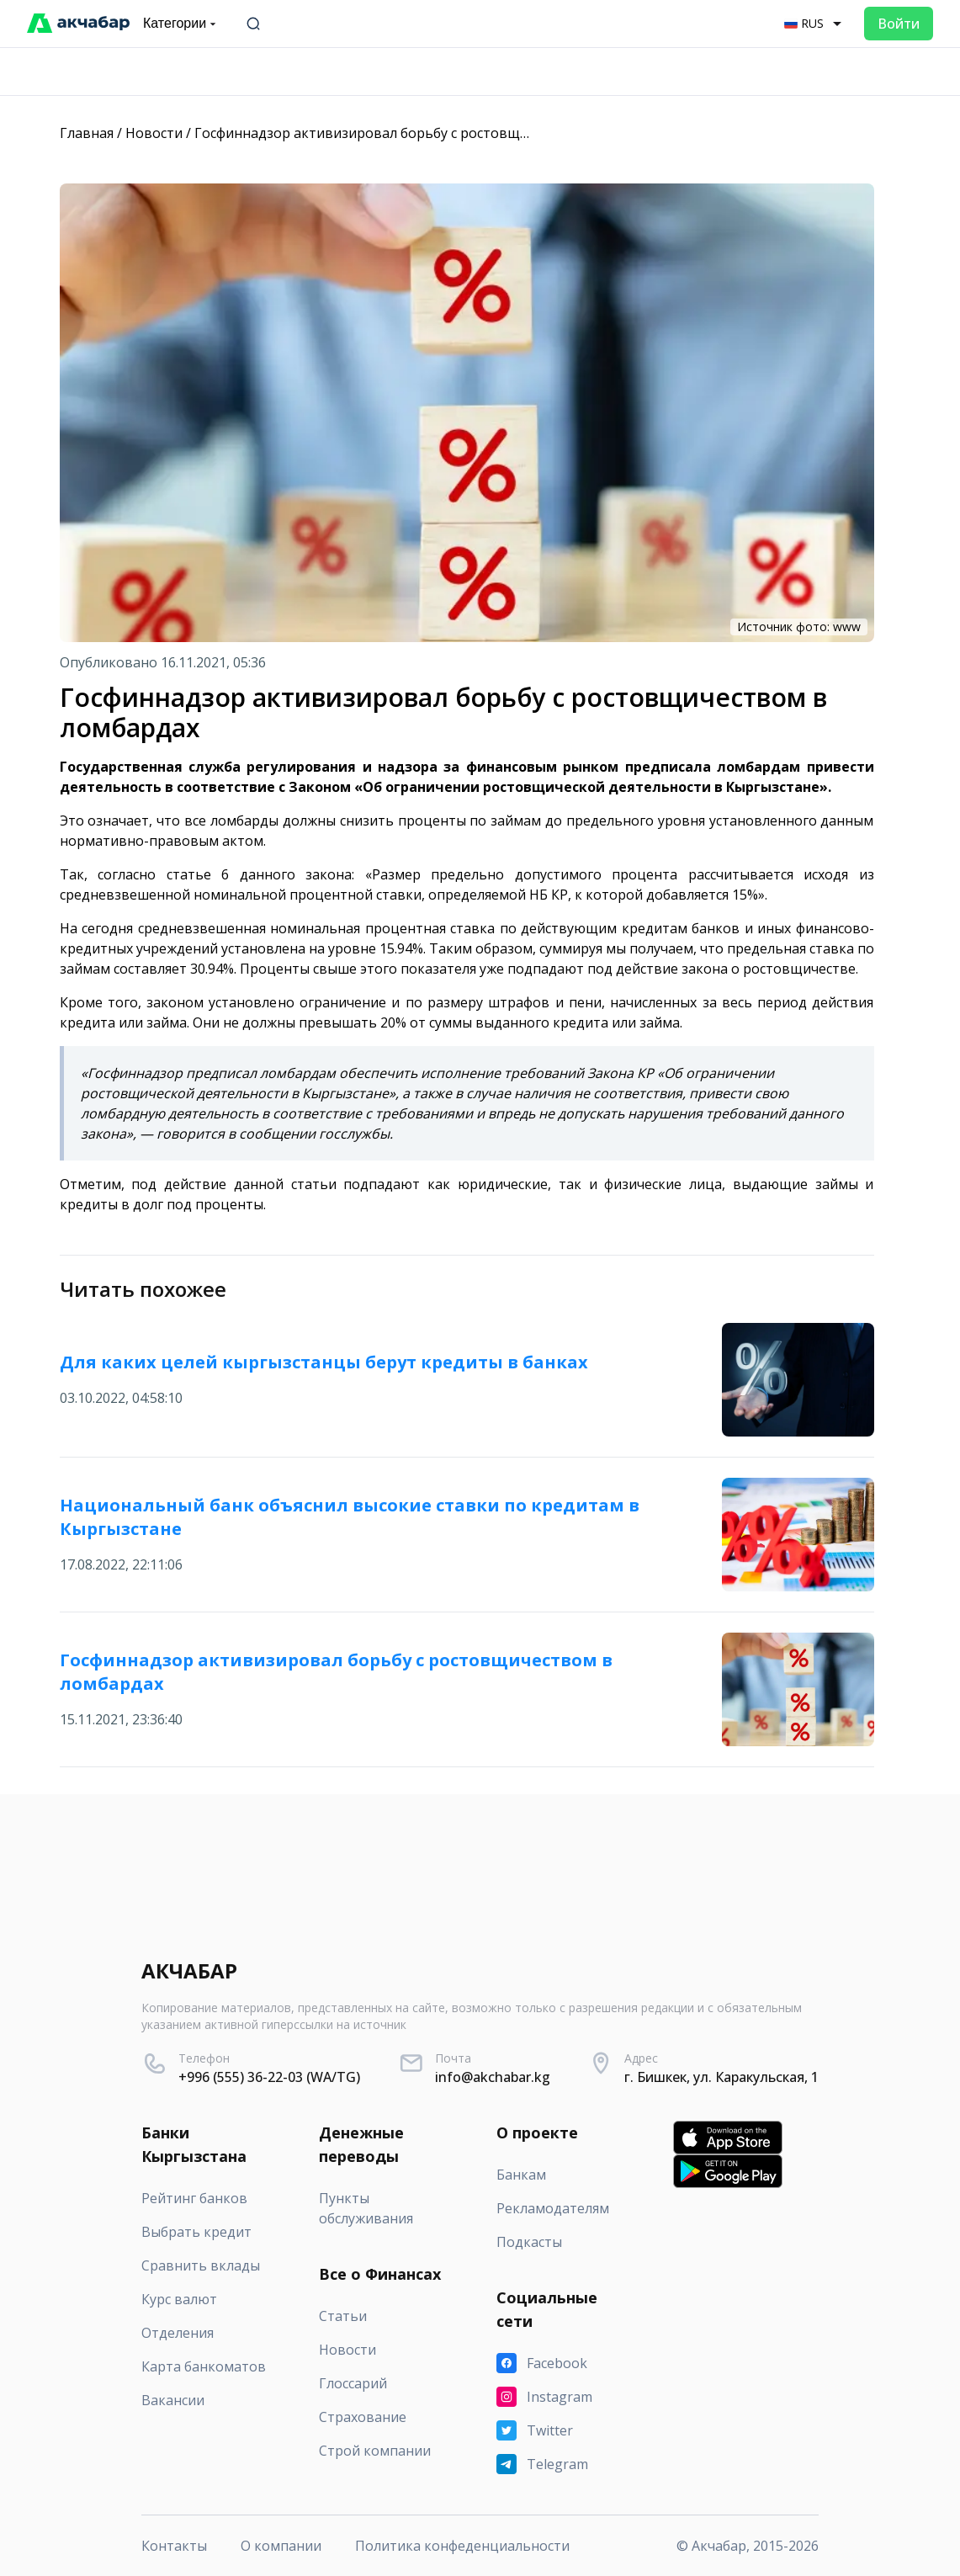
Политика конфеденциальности (462, 2545)
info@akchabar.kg (492, 2077)
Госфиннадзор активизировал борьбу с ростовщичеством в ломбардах (432, 133)
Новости (154, 133)
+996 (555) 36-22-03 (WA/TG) (269, 2077)
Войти (899, 23)
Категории (181, 23)
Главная (87, 133)
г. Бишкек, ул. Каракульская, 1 (721, 2077)
